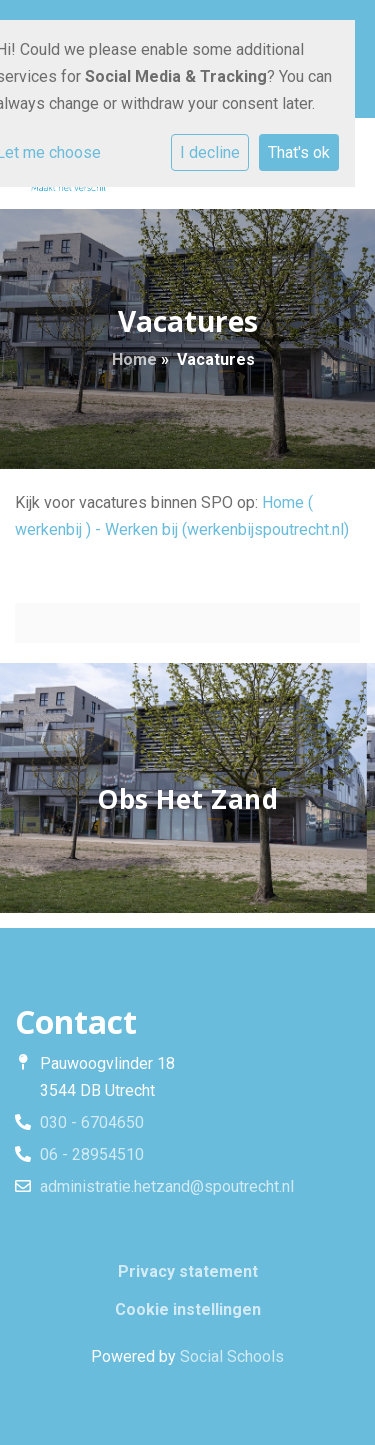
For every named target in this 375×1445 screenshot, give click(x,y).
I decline (210, 152)
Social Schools (232, 1356)
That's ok (299, 152)
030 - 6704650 (92, 1122)
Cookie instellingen (188, 1309)
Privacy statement (188, 1271)
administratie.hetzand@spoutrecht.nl (167, 1186)
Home (134, 359)
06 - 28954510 (92, 1154)
